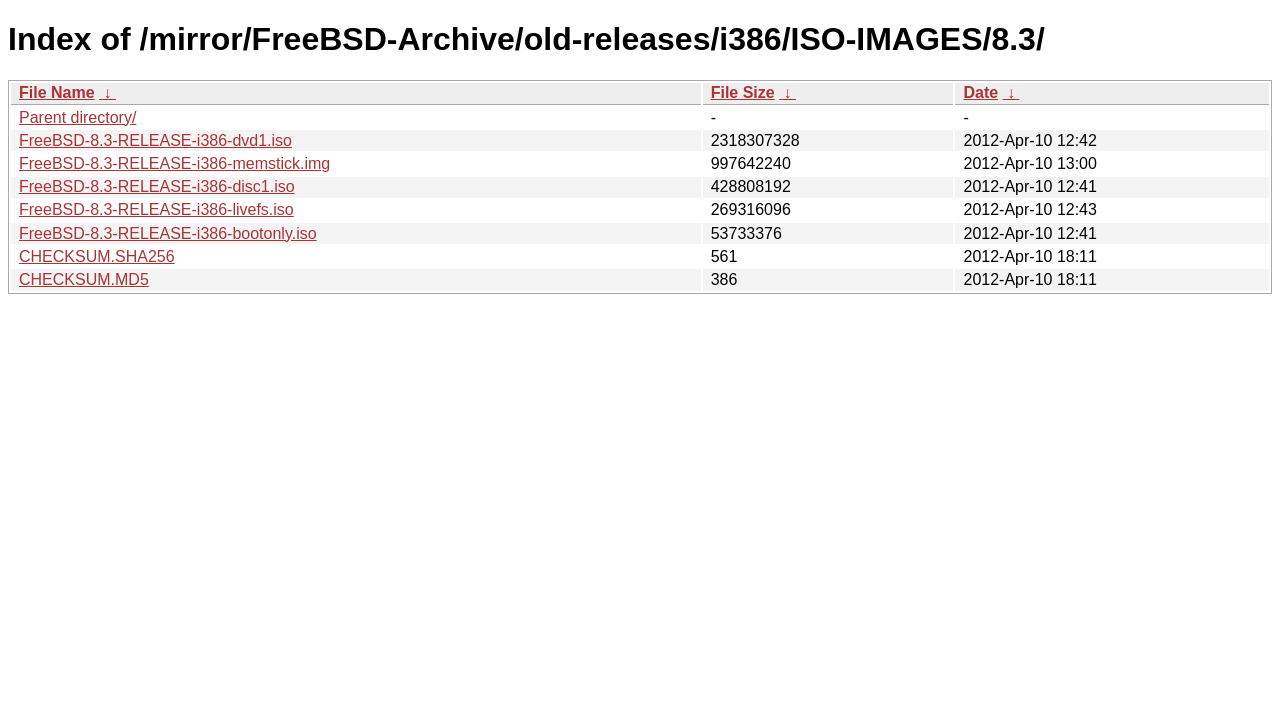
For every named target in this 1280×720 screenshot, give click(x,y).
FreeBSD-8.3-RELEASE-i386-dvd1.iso (155, 140)
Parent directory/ (77, 117)
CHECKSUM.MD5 (84, 279)
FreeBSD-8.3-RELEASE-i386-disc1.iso (157, 186)
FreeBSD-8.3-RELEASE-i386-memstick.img (174, 163)
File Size (743, 92)
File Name (57, 92)
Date (980, 92)
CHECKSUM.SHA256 (97, 256)
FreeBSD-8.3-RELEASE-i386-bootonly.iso (168, 233)
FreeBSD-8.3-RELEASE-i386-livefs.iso (156, 209)
